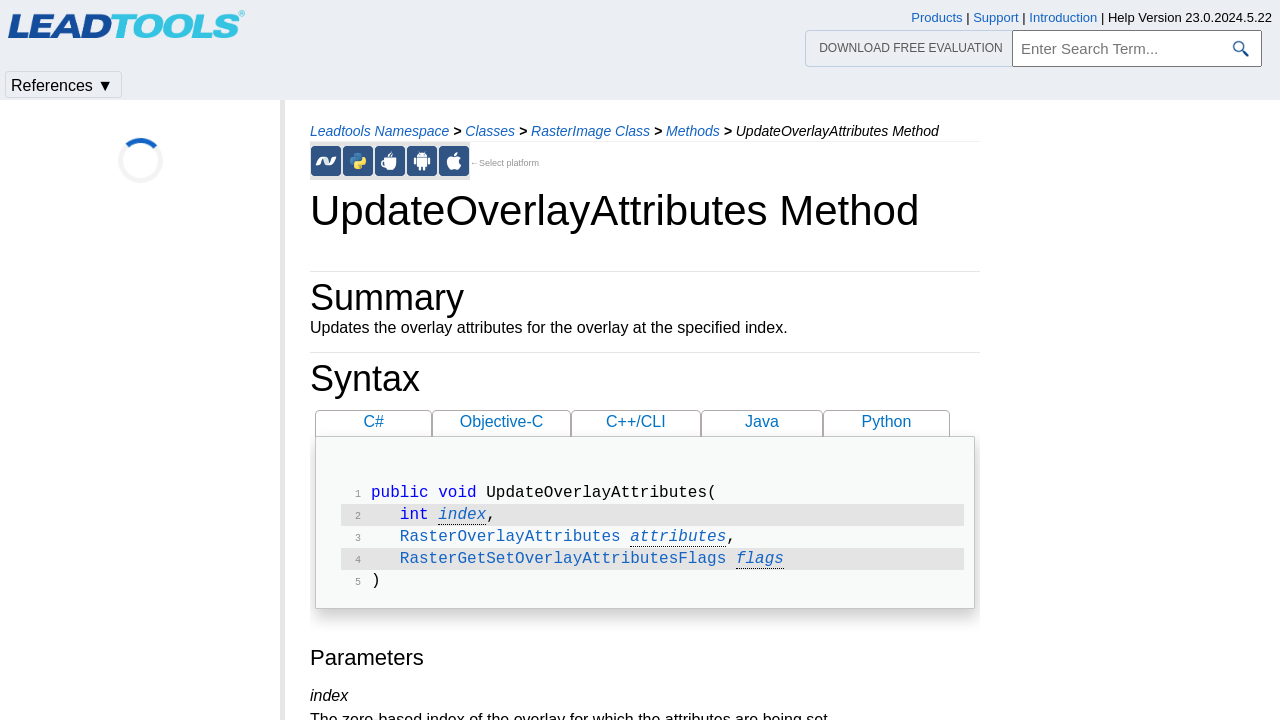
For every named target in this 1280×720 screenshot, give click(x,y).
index (462, 519)
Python (887, 421)
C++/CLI (636, 421)
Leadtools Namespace (379, 131)
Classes (490, 131)
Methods (693, 131)
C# (374, 421)
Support (996, 17)
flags (760, 567)
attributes (678, 543)
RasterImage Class (590, 131)
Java (762, 421)
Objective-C (502, 421)
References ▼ (62, 85)
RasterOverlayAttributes (510, 543)
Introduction (1063, 17)
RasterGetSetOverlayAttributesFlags (563, 567)
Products (936, 17)
